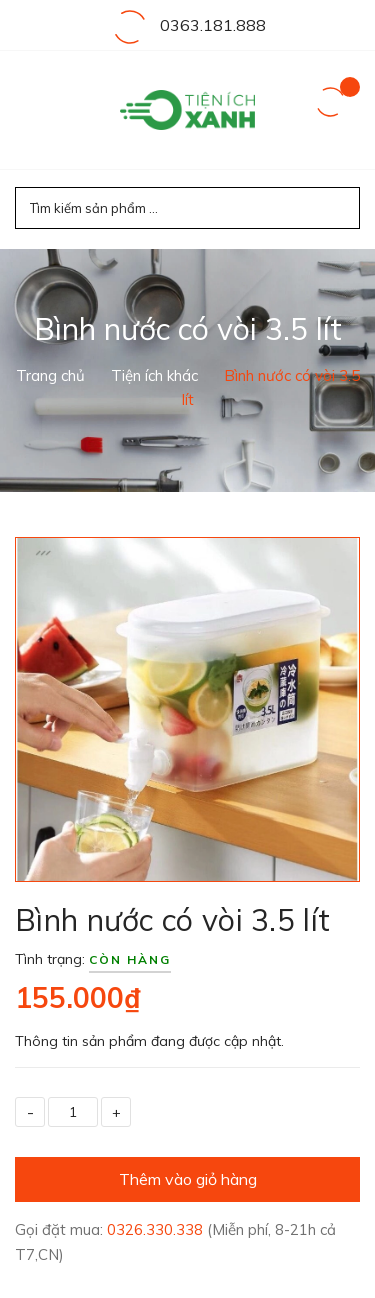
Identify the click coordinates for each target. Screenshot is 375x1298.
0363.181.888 (213, 25)
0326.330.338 (157, 1229)
